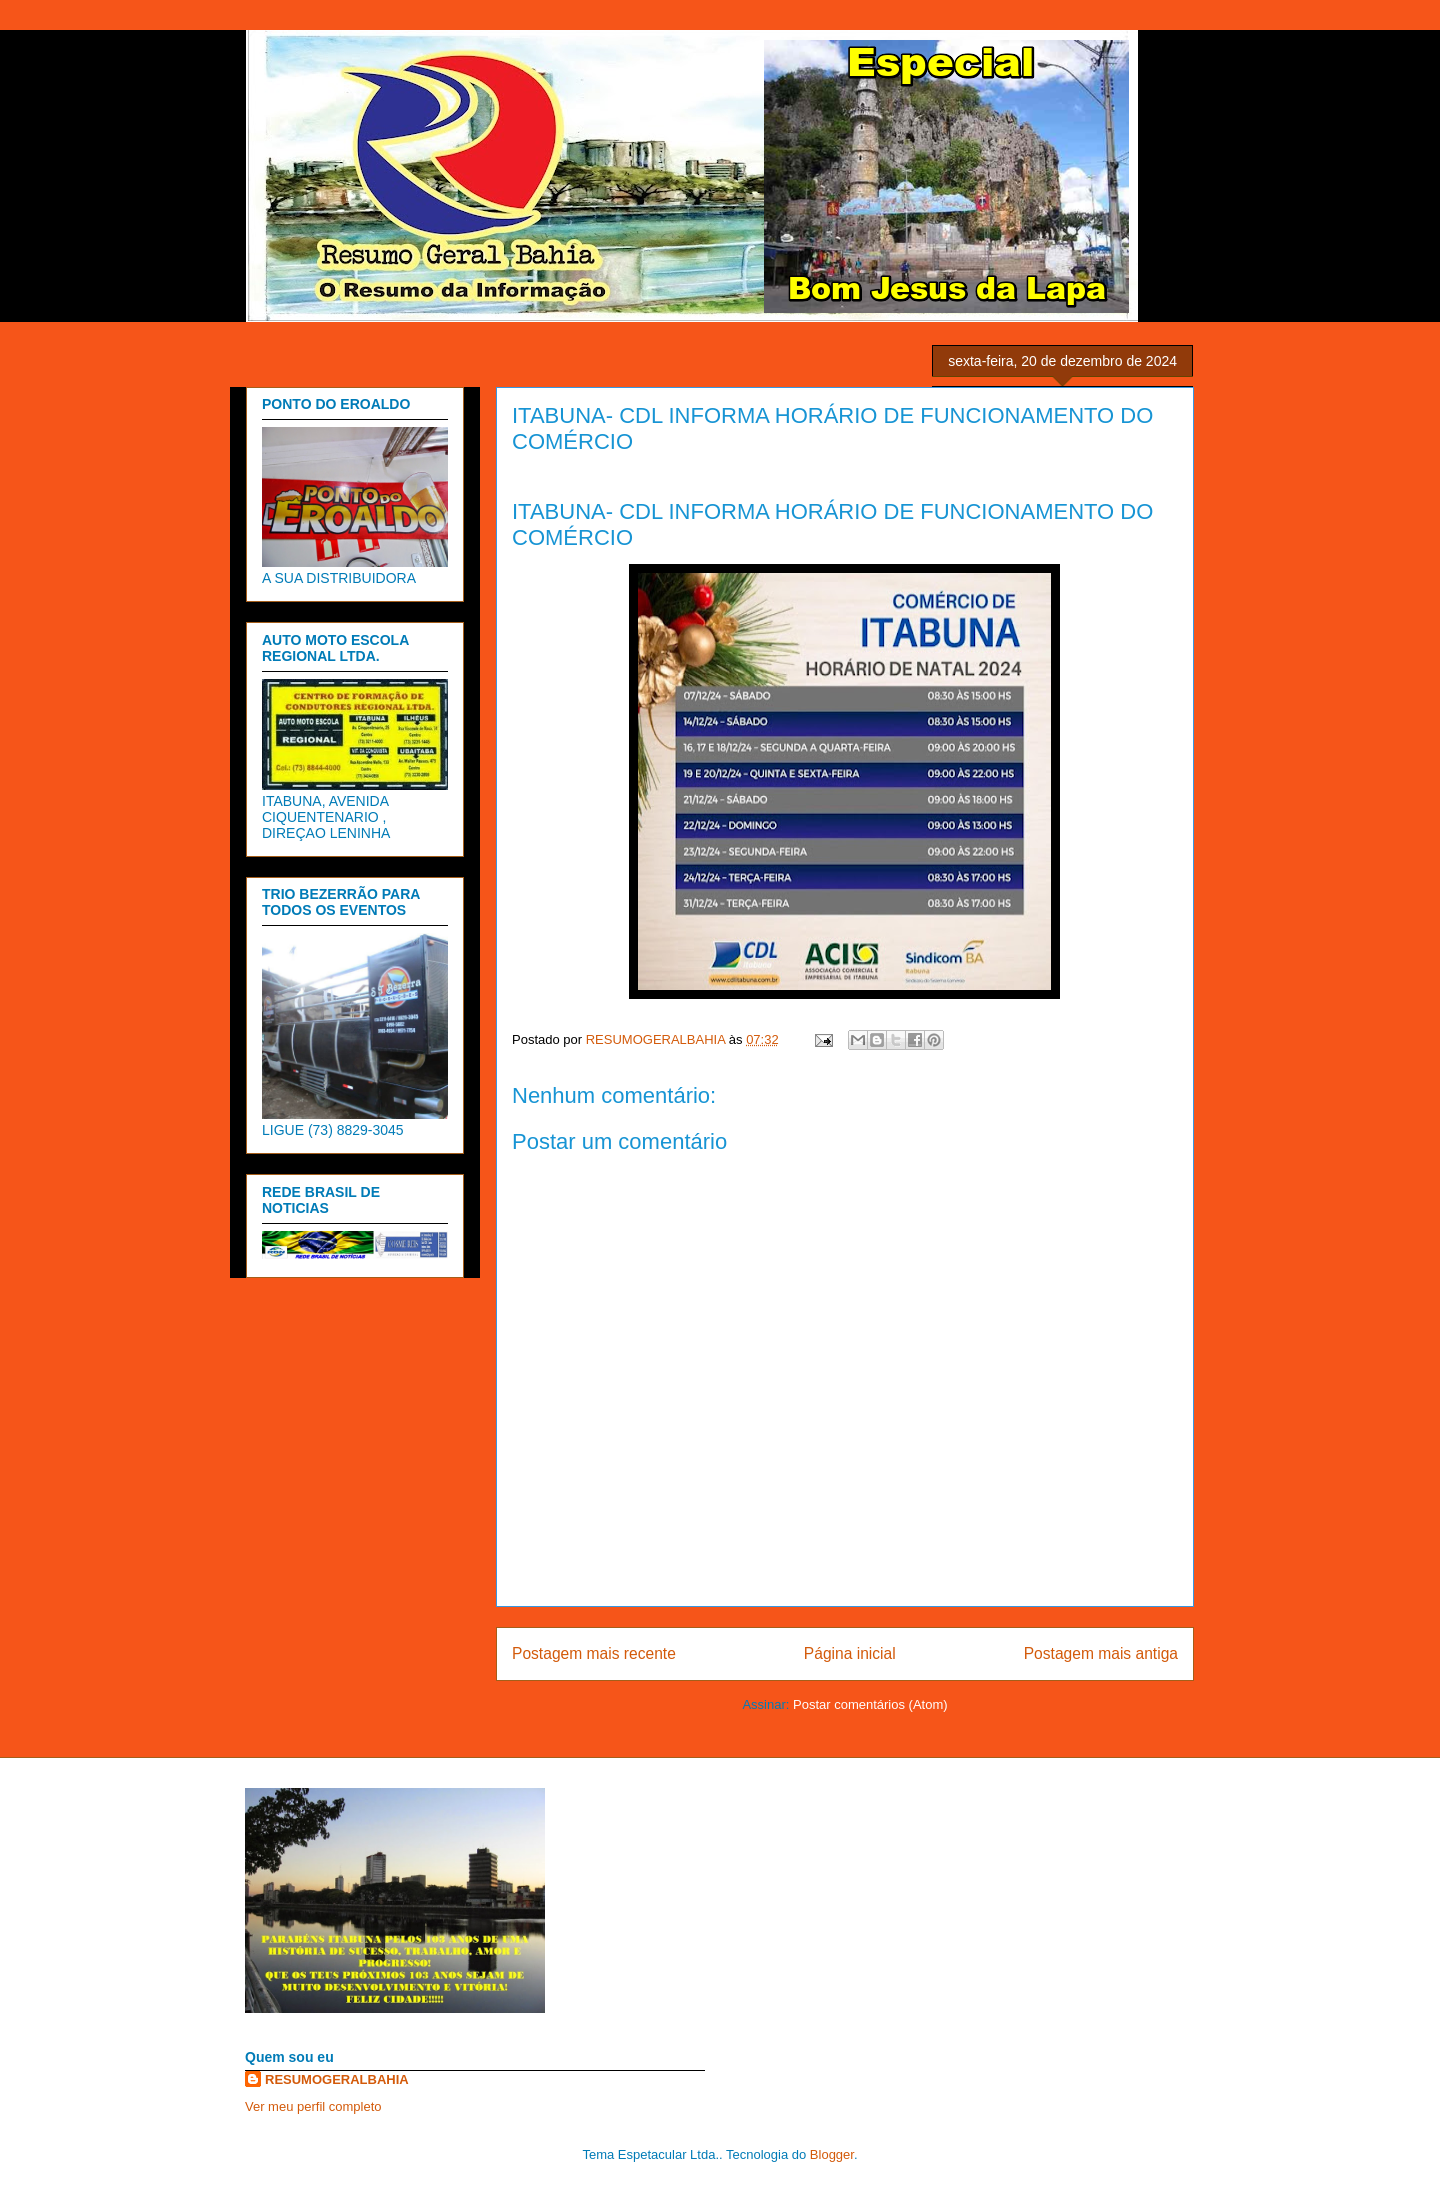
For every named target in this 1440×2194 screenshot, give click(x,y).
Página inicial (850, 1653)
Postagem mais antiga (1101, 1653)
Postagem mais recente (594, 1653)
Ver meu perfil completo (313, 2106)
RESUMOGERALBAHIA (337, 2079)
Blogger (832, 2154)
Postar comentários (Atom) (870, 1704)
